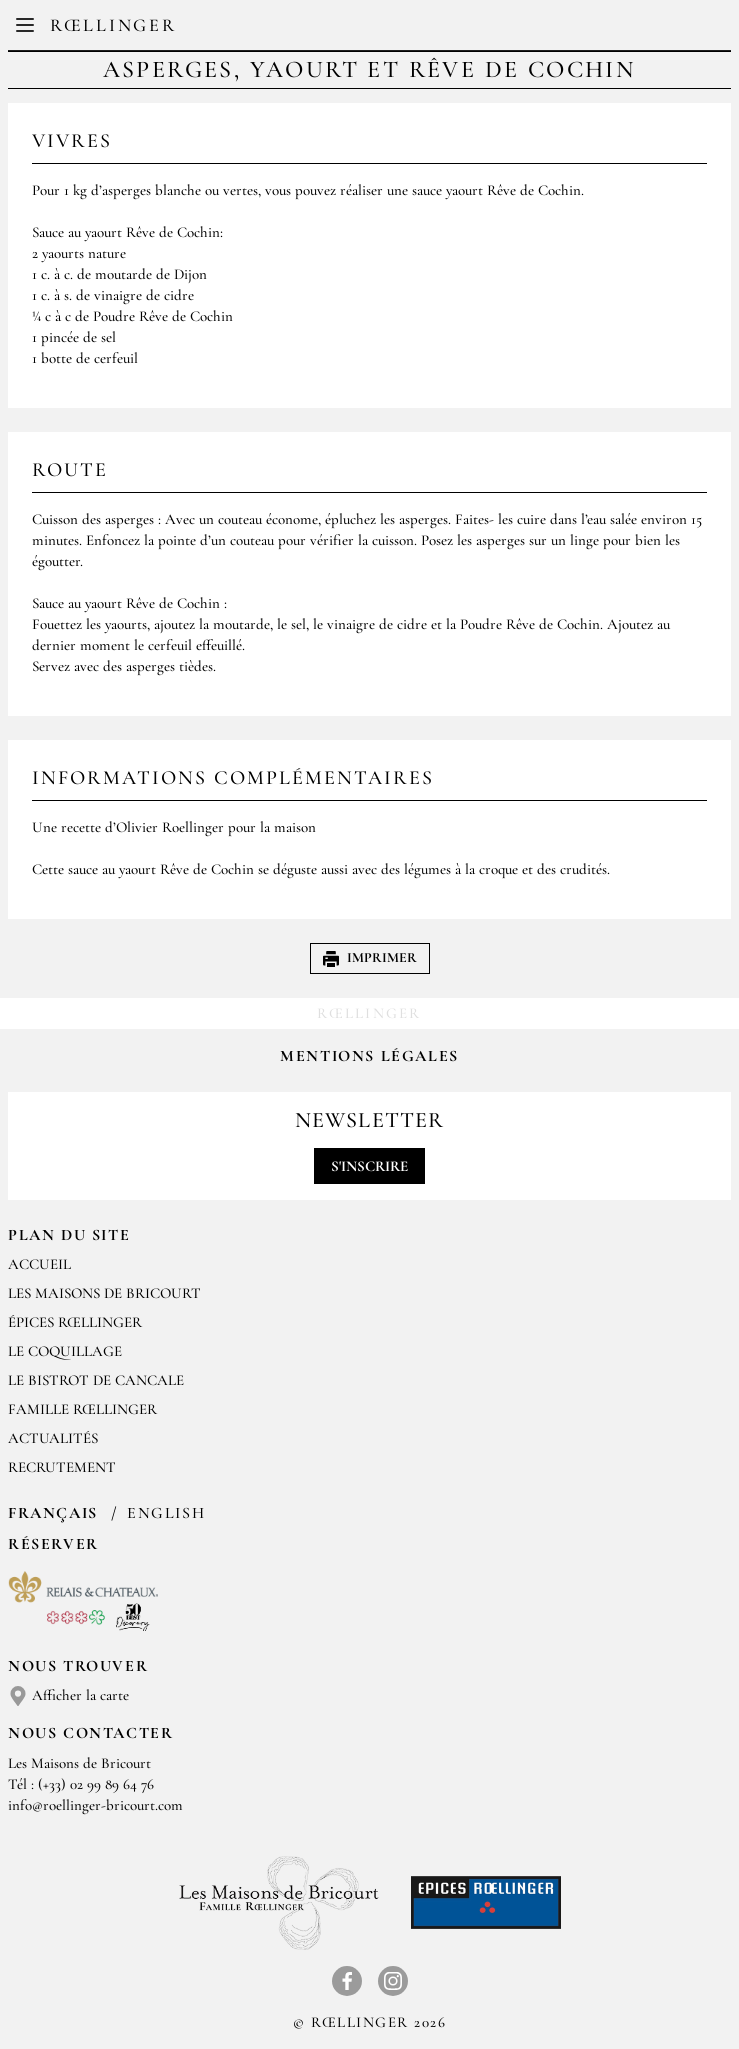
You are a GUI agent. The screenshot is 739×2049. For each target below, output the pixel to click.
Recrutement (62, 1467)
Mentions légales (369, 1056)
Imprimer (370, 957)
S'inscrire (369, 1166)
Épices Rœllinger (75, 1322)
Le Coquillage (65, 1351)
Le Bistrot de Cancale (96, 1380)
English (166, 1513)
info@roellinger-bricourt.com (95, 1805)
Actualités (53, 1438)
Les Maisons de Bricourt (104, 1293)
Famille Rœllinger (82, 1409)
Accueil (39, 1264)
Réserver (53, 1544)
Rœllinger (113, 25)
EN (385, 30)
